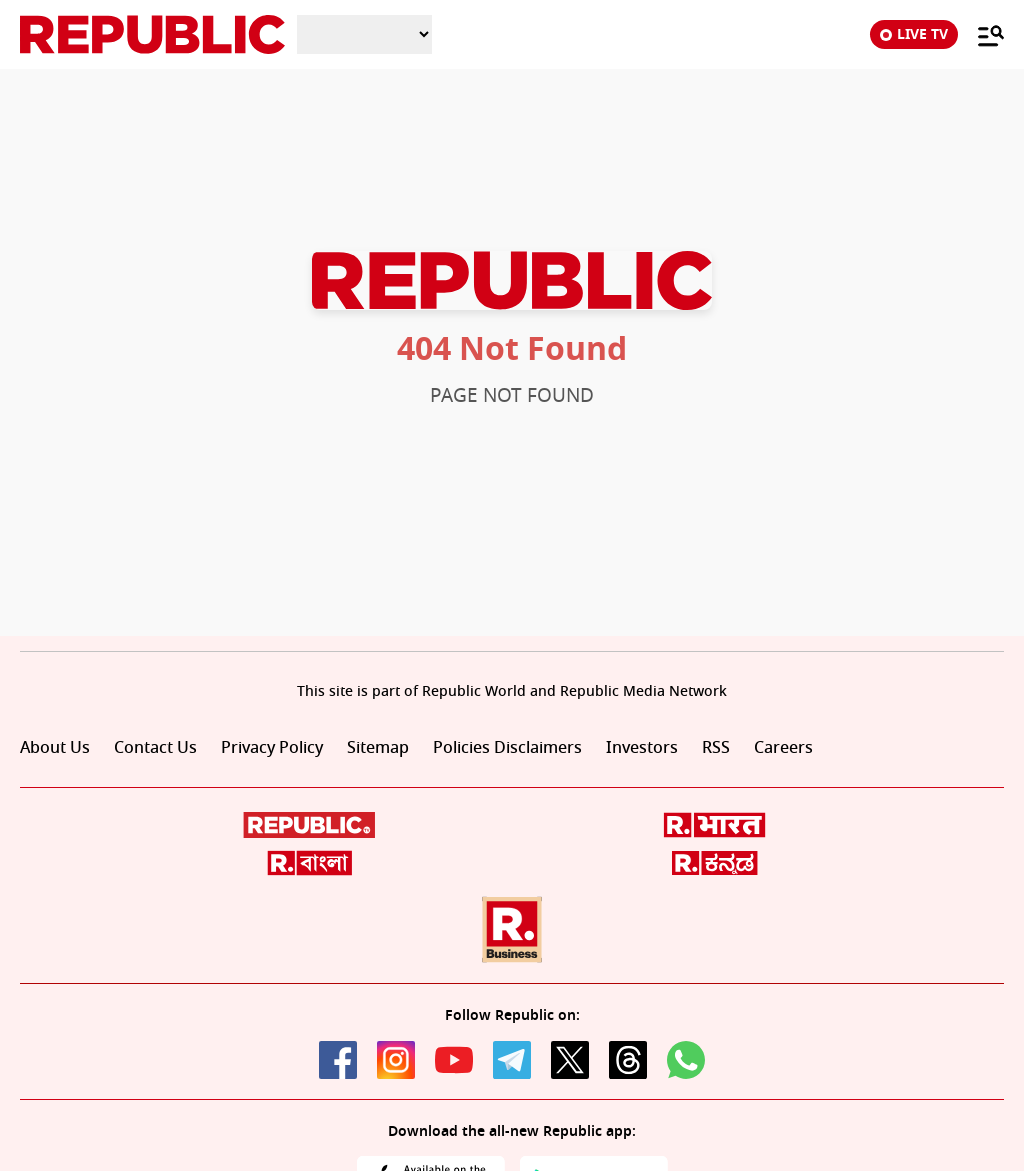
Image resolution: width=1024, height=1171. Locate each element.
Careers (783, 748)
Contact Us (155, 748)
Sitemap (378, 748)
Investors (642, 748)
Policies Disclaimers (507, 748)
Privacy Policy (272, 748)
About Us (55, 748)
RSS (716, 748)
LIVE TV (914, 34)
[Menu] (981, 35)
